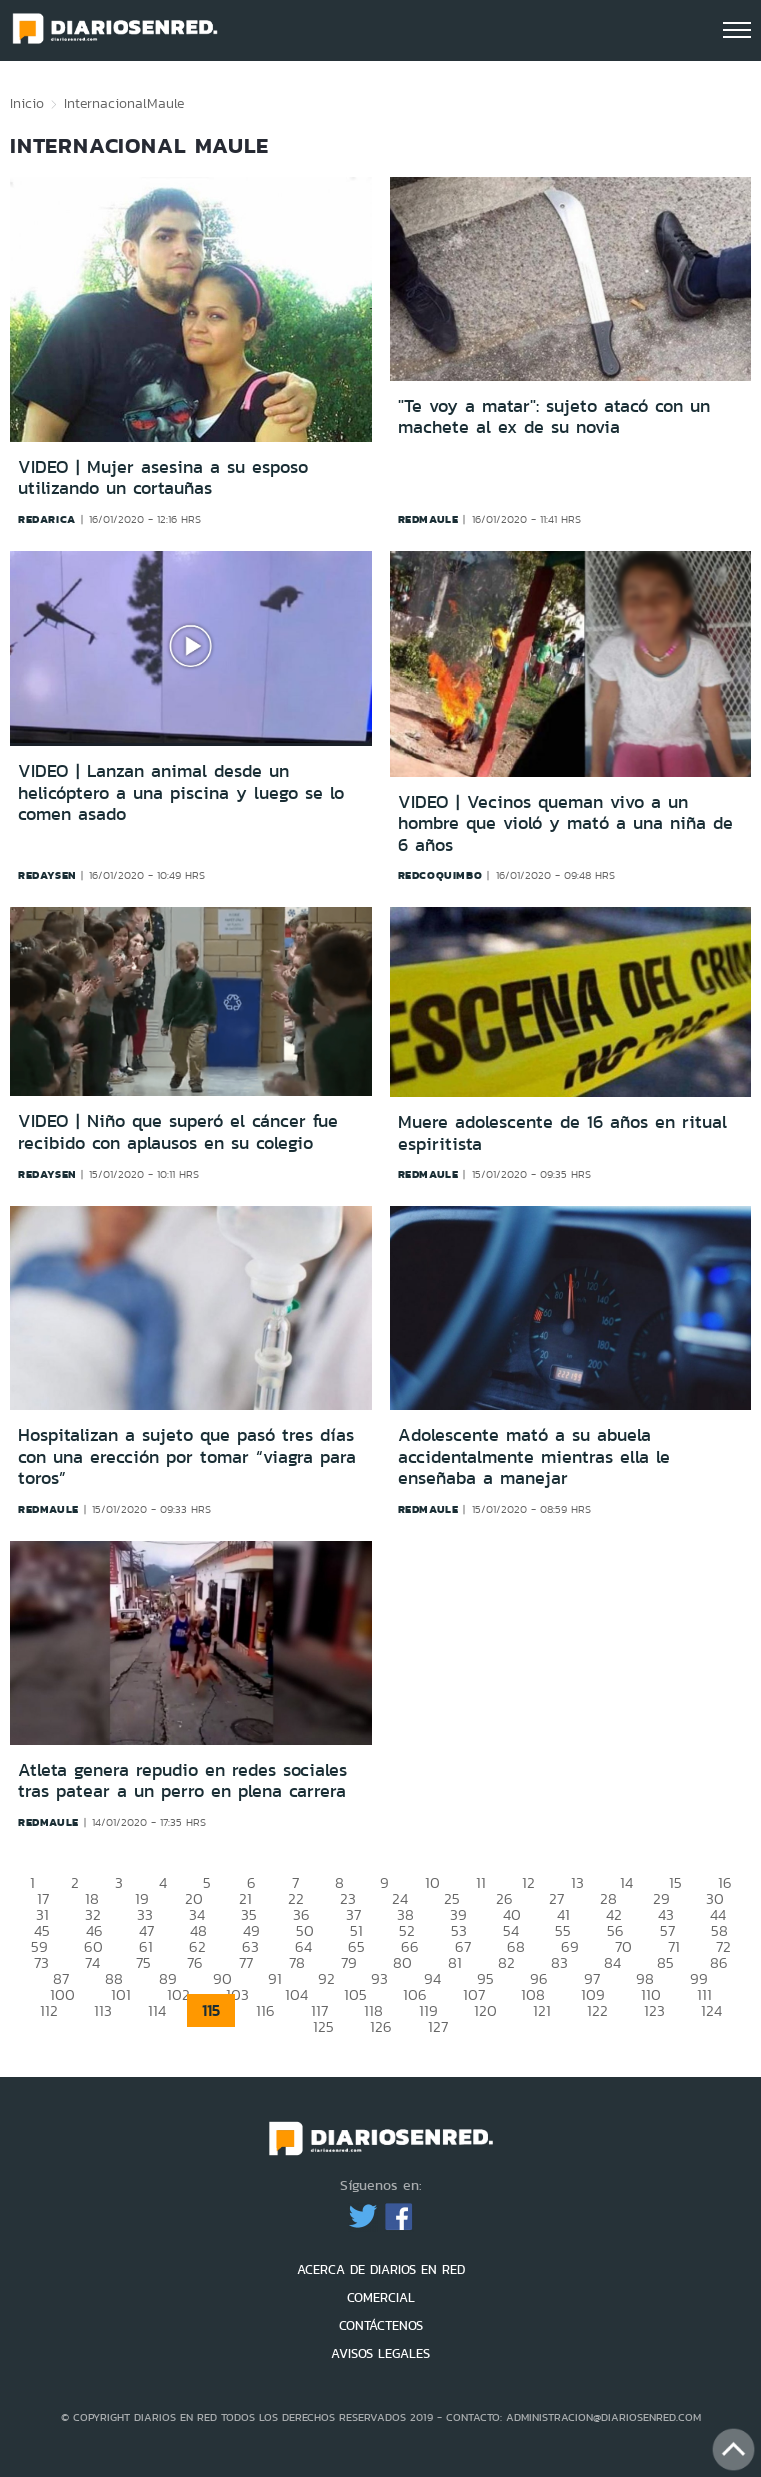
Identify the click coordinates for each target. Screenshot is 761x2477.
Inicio (27, 103)
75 (143, 1962)
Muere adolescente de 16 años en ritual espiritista (562, 1133)
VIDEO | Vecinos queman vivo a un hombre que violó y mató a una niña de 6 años (565, 823)
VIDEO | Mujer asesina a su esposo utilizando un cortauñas (163, 478)
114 (157, 2010)
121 (542, 2010)
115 (211, 2010)
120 (485, 2010)
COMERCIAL (381, 2297)
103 (237, 1994)
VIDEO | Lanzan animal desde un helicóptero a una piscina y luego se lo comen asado (181, 792)
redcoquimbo (440, 875)
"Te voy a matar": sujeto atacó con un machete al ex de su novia (554, 417)
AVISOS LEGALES (380, 2353)
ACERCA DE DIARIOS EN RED (381, 2269)
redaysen (47, 875)
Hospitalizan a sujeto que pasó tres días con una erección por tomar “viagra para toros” (187, 1456)
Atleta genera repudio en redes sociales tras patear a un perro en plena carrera (182, 1781)
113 (103, 2010)
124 (711, 2010)
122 (597, 2010)
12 (528, 1882)
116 (265, 2010)
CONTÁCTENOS (381, 2325)
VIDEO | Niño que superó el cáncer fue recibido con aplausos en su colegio (178, 1132)
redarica (47, 519)
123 (654, 2010)
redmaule (428, 519)
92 (326, 1978)
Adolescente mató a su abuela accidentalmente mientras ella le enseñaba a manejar (534, 1456)
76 (195, 1962)
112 (49, 2010)
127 (438, 2026)
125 (323, 2026)
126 (381, 2026)
